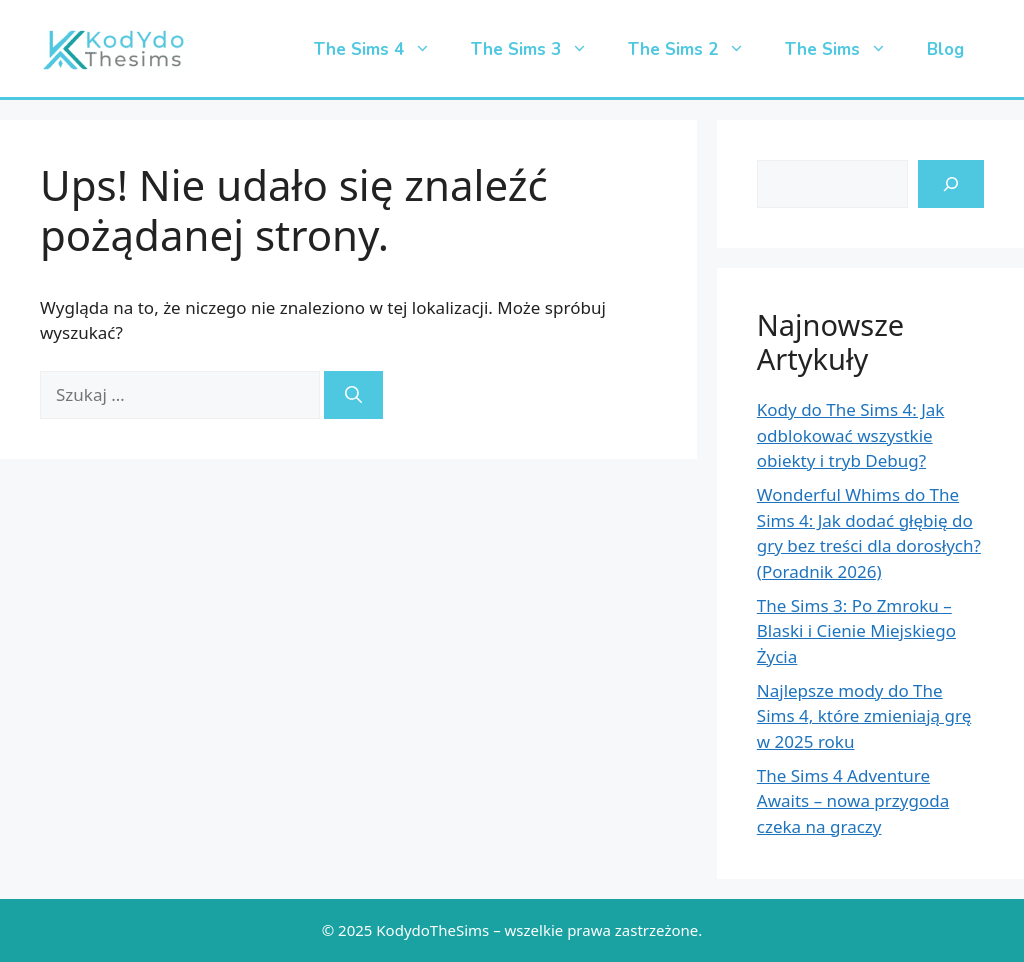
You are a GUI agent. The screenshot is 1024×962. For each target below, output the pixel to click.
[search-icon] (951, 184)
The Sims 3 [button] (539, 50)
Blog (945, 49)
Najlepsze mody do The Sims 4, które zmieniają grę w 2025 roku (864, 716)
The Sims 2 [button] (696, 50)
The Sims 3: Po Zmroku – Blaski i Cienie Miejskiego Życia (856, 631)
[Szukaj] (353, 395)
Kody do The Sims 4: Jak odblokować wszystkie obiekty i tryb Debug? (851, 435)
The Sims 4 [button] (382, 50)
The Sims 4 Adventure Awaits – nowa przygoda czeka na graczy (853, 801)
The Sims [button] (846, 50)
